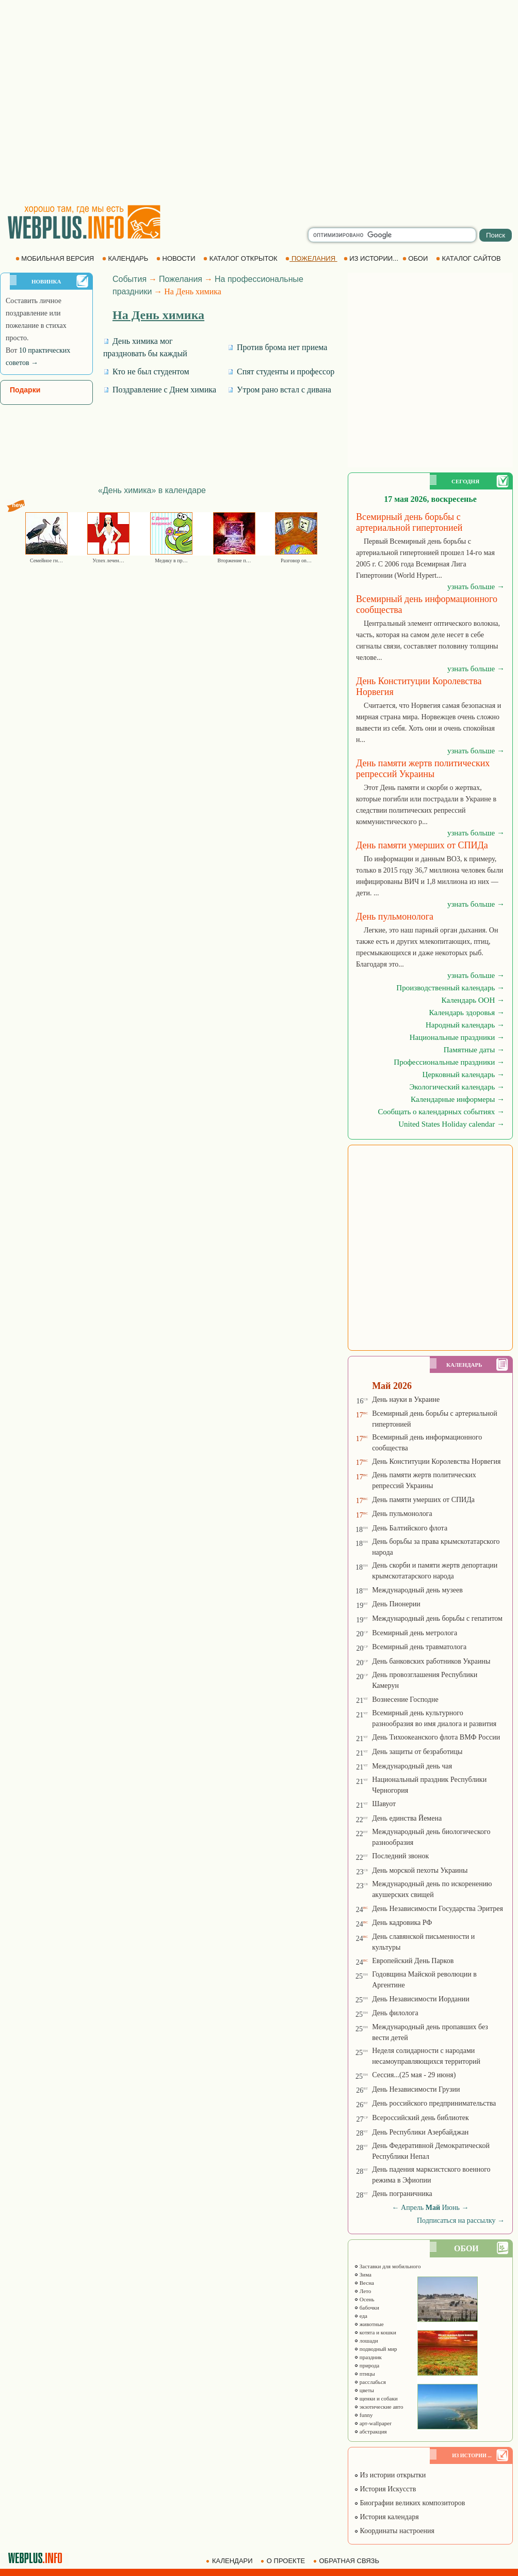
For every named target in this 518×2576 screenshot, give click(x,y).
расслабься (370, 2382)
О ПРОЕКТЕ (284, 2561)
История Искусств (385, 2489)
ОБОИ (416, 258)
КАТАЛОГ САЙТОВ (469, 258)
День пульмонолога (402, 1514)
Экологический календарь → (457, 1087)
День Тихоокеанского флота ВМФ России (436, 1737)
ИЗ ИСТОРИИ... (372, 258)
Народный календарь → (465, 1025)
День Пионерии (396, 1604)
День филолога (395, 2013)
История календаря (386, 2517)
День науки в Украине (406, 1399)
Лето (362, 2291)
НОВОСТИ (176, 258)
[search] (392, 235)
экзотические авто (378, 2407)
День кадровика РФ (402, 1922)
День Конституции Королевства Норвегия (436, 1461)
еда (360, 2316)
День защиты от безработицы (417, 1752)
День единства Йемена (407, 1818)
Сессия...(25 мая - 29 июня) (414, 2075)
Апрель (412, 2207)
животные (369, 2324)
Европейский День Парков (413, 1961)
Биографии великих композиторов (409, 2503)
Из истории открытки (390, 2475)
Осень (364, 2299)
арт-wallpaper (373, 2423)
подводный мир (375, 2349)
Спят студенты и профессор (281, 371)
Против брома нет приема (277, 347)
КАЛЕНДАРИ (230, 2561)
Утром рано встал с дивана (279, 389)
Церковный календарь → (464, 1074)
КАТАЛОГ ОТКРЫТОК (241, 258)
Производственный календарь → (450, 988)
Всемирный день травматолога (419, 1647)
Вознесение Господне (405, 1699)
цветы (364, 2390)
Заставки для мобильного (387, 2266)
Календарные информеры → (458, 1099)
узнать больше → (476, 586)
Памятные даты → (474, 1050)
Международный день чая (412, 1766)
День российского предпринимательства (434, 2103)
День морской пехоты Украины (419, 1870)
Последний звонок (400, 1856)
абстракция (370, 2431)
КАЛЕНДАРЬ (126, 258)
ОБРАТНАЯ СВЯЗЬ (347, 2561)
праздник (368, 2357)
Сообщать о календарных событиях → (441, 1112)
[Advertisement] (96, 102)
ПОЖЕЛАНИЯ (311, 258)
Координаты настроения (394, 2531)
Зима (362, 2274)
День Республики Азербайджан (420, 2132)
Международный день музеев (417, 1590)
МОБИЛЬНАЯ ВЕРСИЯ (55, 258)
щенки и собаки (376, 2398)
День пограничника (402, 2194)
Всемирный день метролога (414, 1633)
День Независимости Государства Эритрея (437, 1909)
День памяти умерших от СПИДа (423, 1500)
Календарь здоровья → (467, 1012)
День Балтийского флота (409, 1528)
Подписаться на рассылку (461, 2220)
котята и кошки (375, 2332)
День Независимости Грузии (416, 2089)
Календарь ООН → (473, 1000)
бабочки (366, 2307)
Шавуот (384, 1804)
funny (363, 2415)
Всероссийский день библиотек (420, 2118)
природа (366, 2365)
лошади (366, 2340)
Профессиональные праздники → (449, 1062)
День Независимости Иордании (421, 1999)
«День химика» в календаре (152, 490)
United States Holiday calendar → (451, 1124)
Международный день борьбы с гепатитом (437, 1618)
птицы (364, 2373)
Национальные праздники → (457, 1037)
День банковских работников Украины (431, 1661)
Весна (364, 2283)
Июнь (451, 2207)
